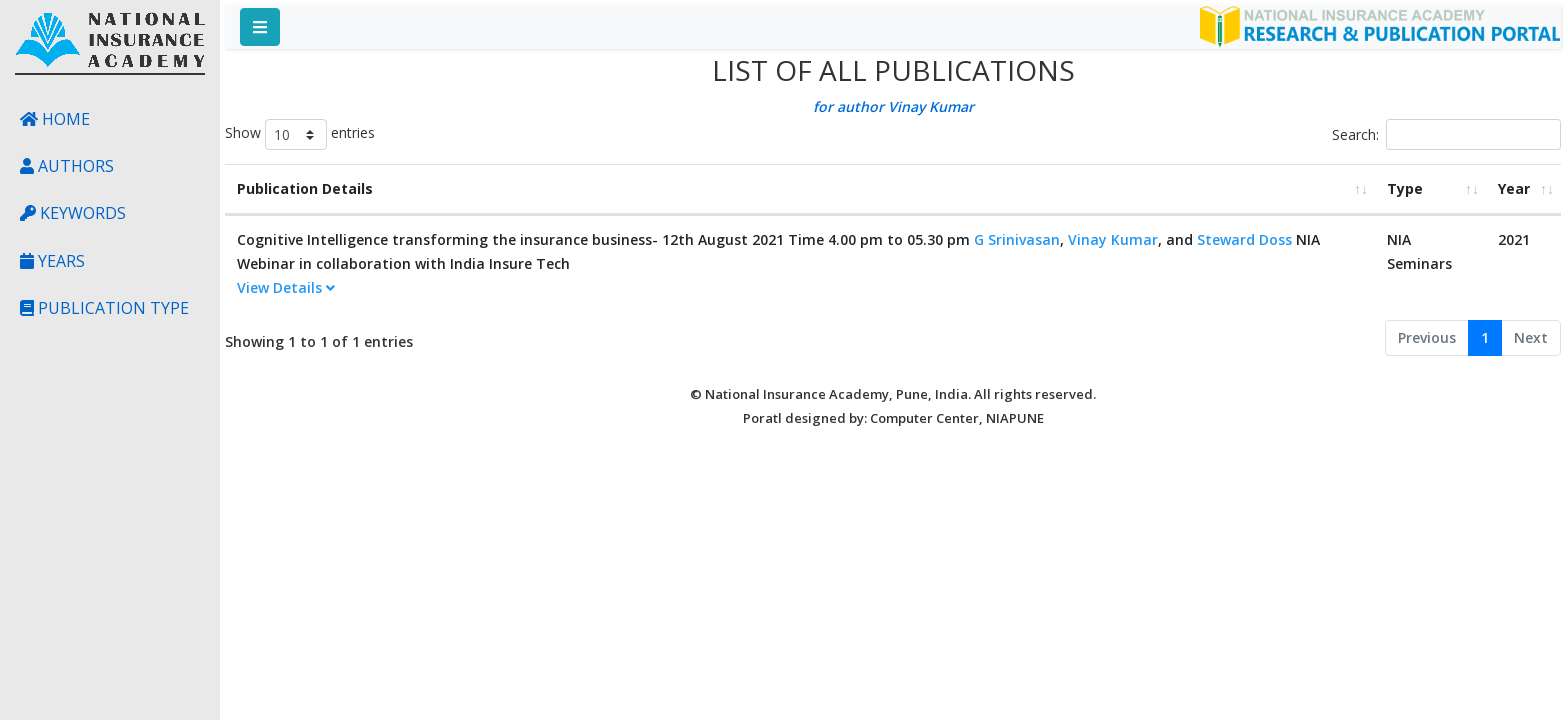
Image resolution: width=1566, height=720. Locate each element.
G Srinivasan (1017, 239)
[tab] (800, 288)
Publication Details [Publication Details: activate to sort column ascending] (305, 188)
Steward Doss (1244, 239)
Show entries (300, 134)
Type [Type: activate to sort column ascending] (1405, 188)
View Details (286, 287)
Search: (1446, 134)
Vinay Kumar (1113, 239)
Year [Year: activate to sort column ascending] (1514, 188)
